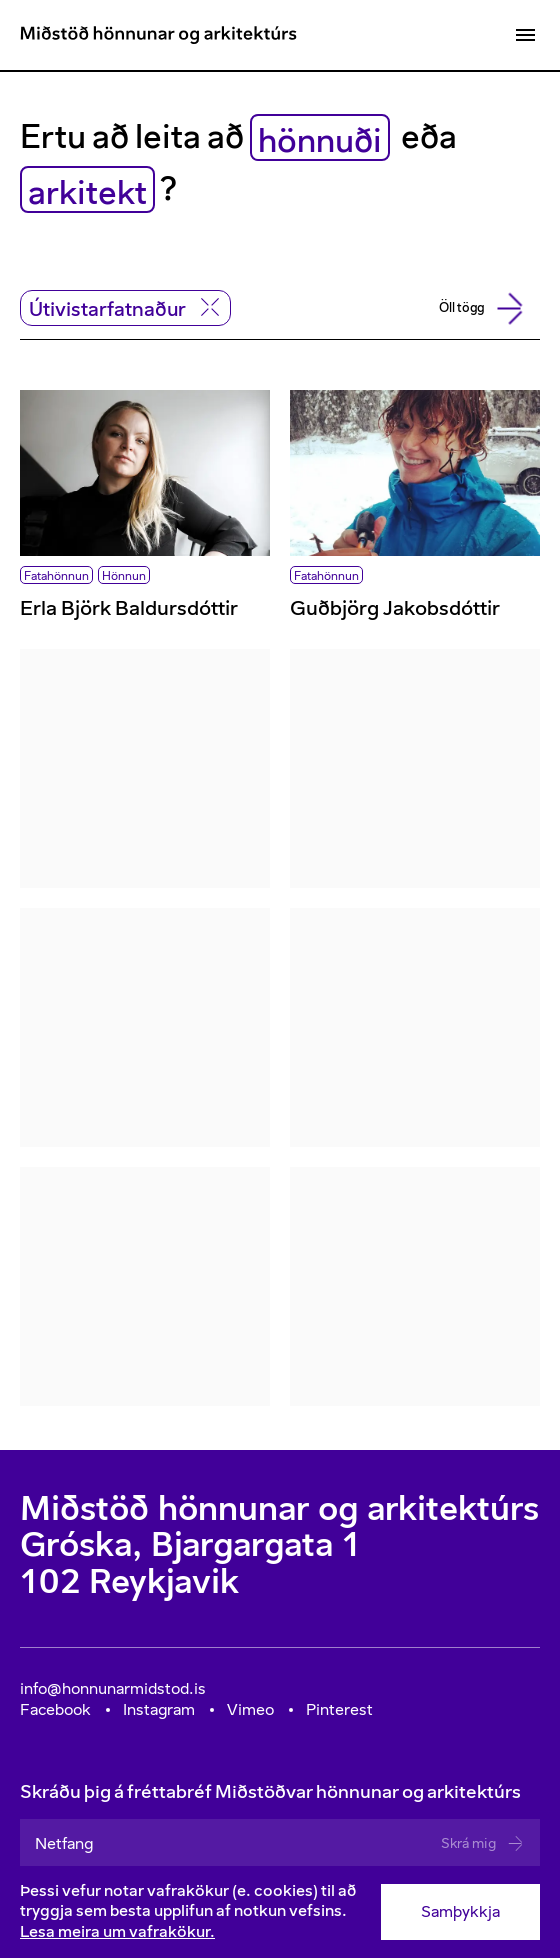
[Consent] (280, 1912)
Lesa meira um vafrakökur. (117, 1931)
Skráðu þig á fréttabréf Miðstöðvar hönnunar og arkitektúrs (280, 1824)
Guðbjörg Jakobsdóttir (395, 608)
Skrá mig (483, 1843)
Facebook (55, 1709)
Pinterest (339, 1709)
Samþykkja (460, 1911)
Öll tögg (477, 309)
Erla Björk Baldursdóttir (129, 608)
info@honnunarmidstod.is (113, 1688)
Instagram (159, 1709)
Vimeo (250, 1709)
